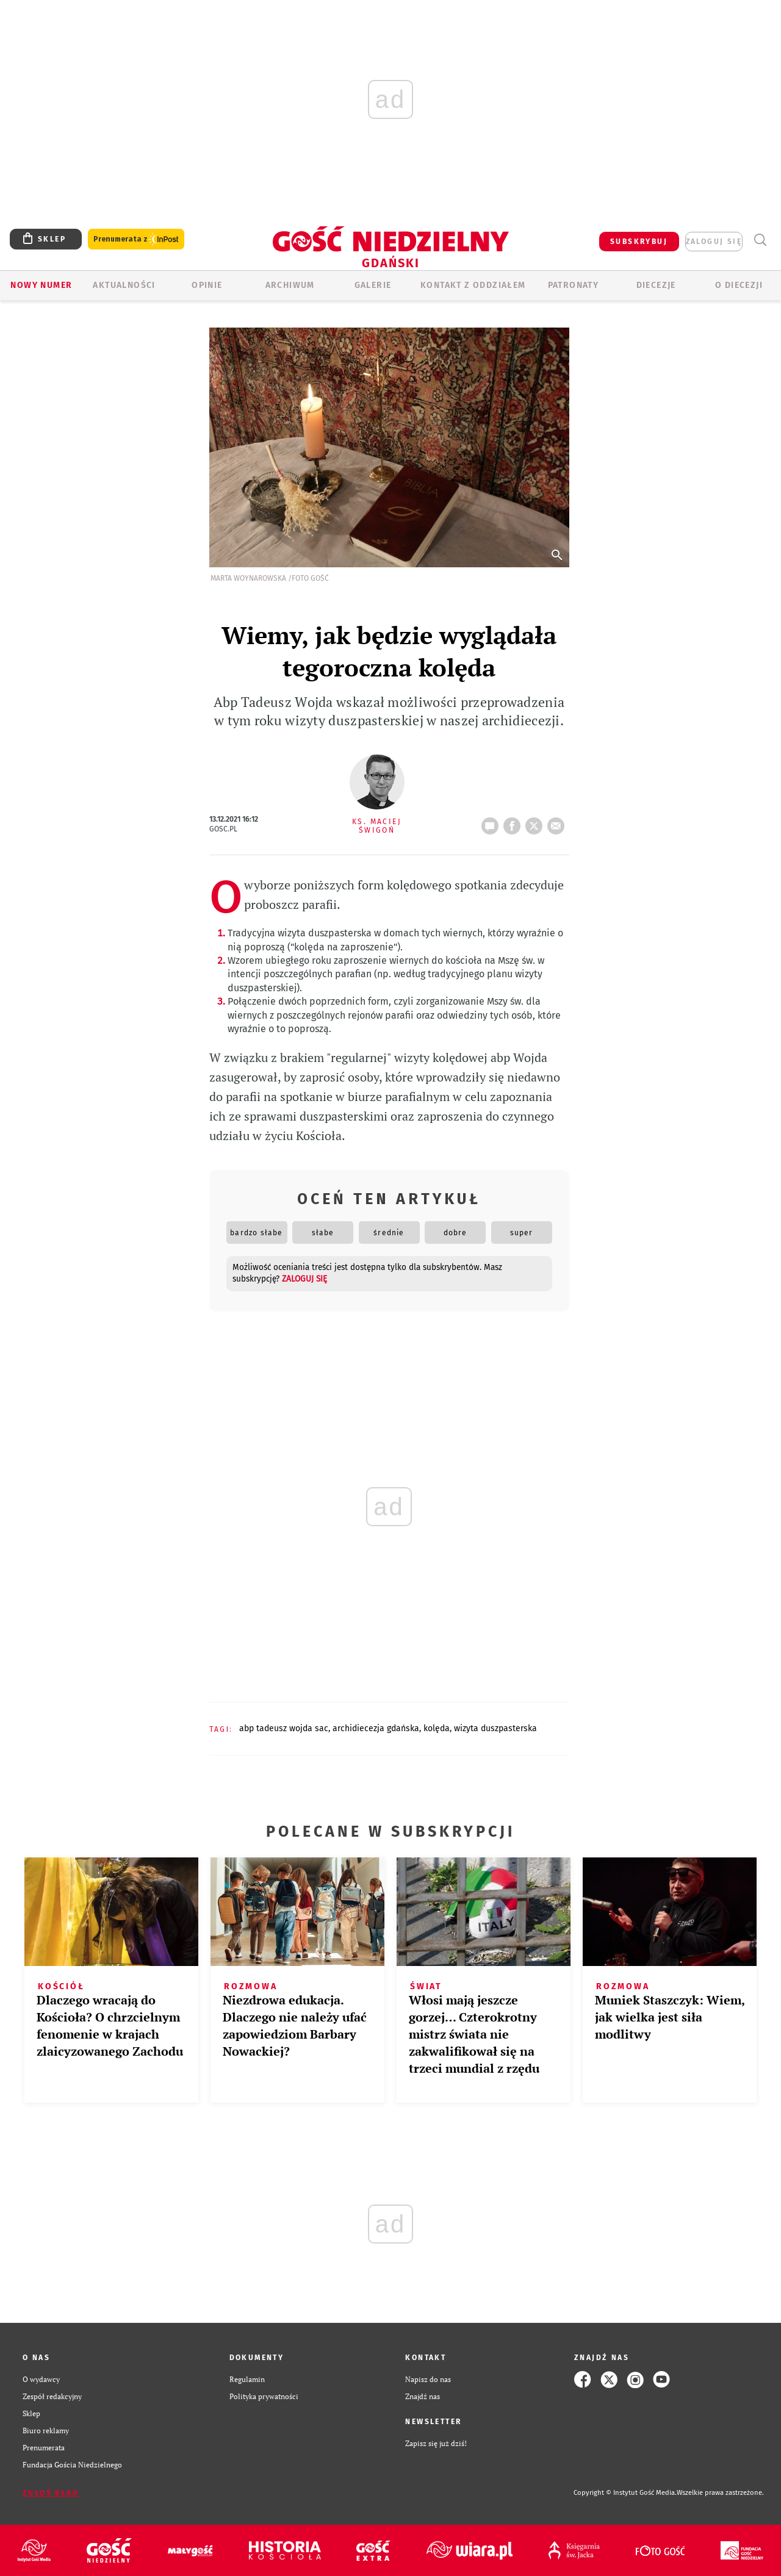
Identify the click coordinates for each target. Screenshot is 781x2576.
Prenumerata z (136, 239)
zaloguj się (714, 241)
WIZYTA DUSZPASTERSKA (495, 1728)
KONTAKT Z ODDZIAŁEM (473, 285)
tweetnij (536, 822)
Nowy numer (41, 285)
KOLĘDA (436, 1728)
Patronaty (573, 285)
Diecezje (656, 285)
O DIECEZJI (739, 285)
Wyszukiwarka (760, 240)
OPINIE (207, 285)
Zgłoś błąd (51, 2493)
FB (514, 822)
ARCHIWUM (290, 285)
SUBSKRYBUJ (639, 241)
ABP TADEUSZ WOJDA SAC (283, 1728)
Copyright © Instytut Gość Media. (625, 2493)
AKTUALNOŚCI (124, 285)
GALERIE (373, 285)
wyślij (558, 822)
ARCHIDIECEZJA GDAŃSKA (376, 1728)
